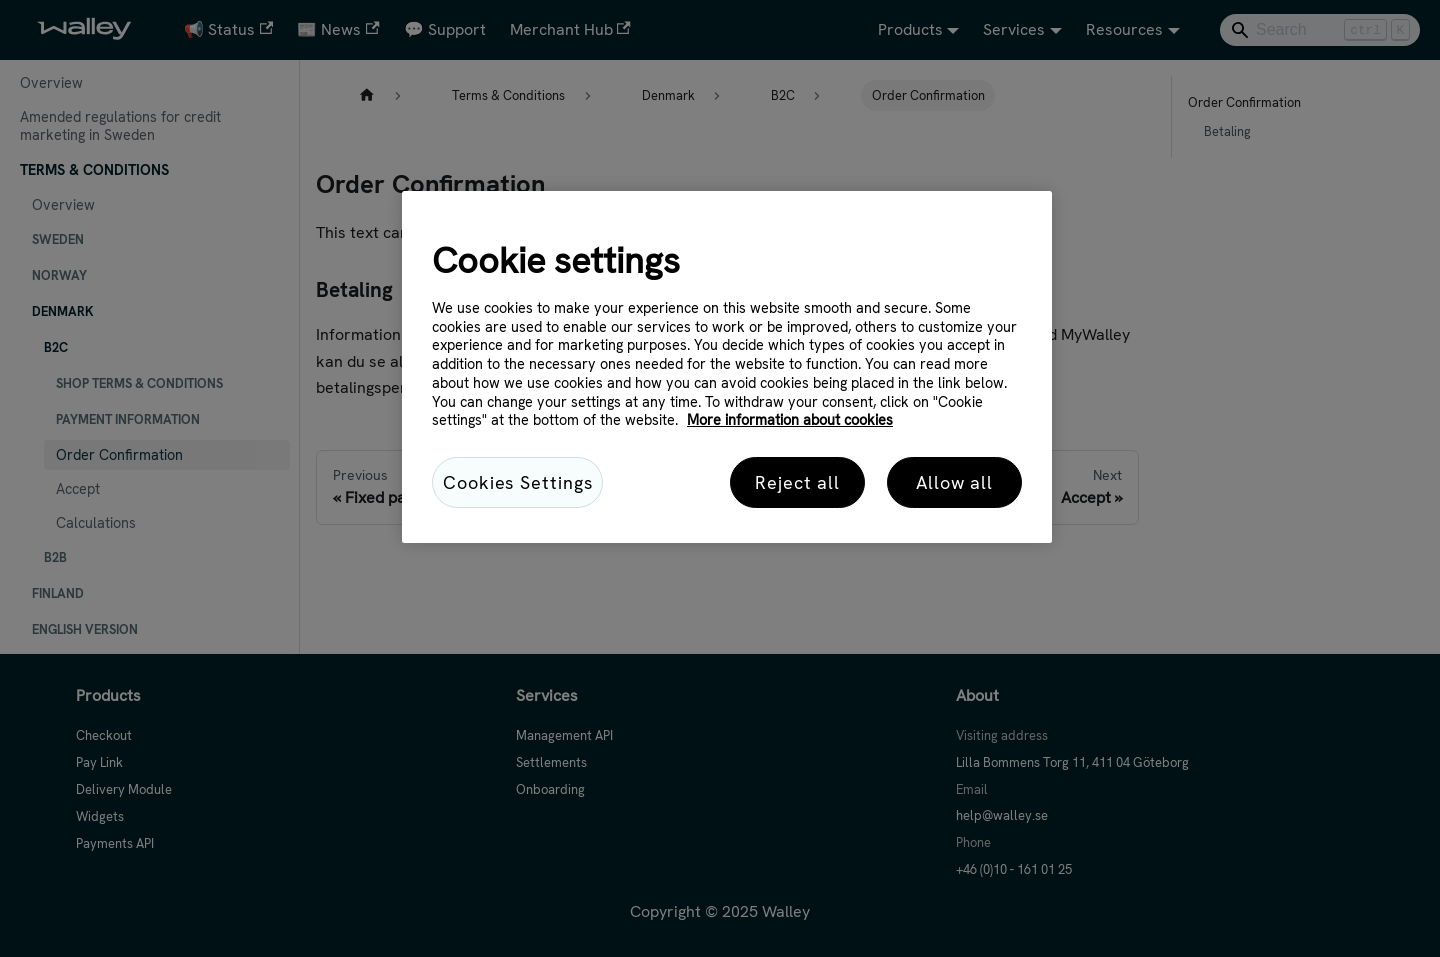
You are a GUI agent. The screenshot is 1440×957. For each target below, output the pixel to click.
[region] (727, 367)
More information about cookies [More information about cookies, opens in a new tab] (790, 420)
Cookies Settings (517, 482)
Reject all (797, 482)
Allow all (954, 482)
